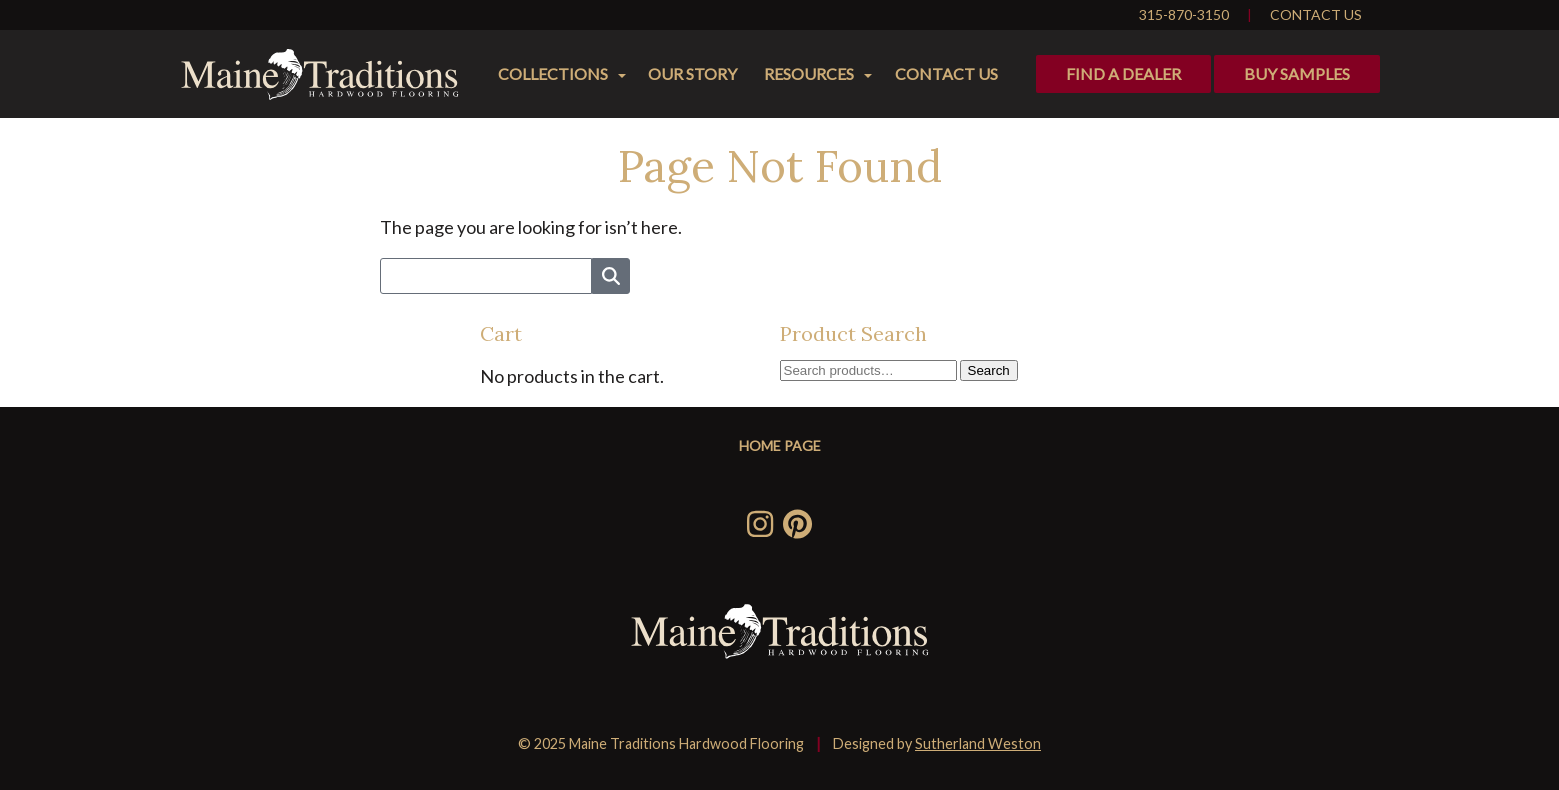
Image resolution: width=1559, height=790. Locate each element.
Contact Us (1316, 14)
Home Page (780, 445)
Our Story (692, 73)
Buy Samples (1297, 73)
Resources (809, 73)
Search (989, 370)
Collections (553, 73)
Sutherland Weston (978, 743)
